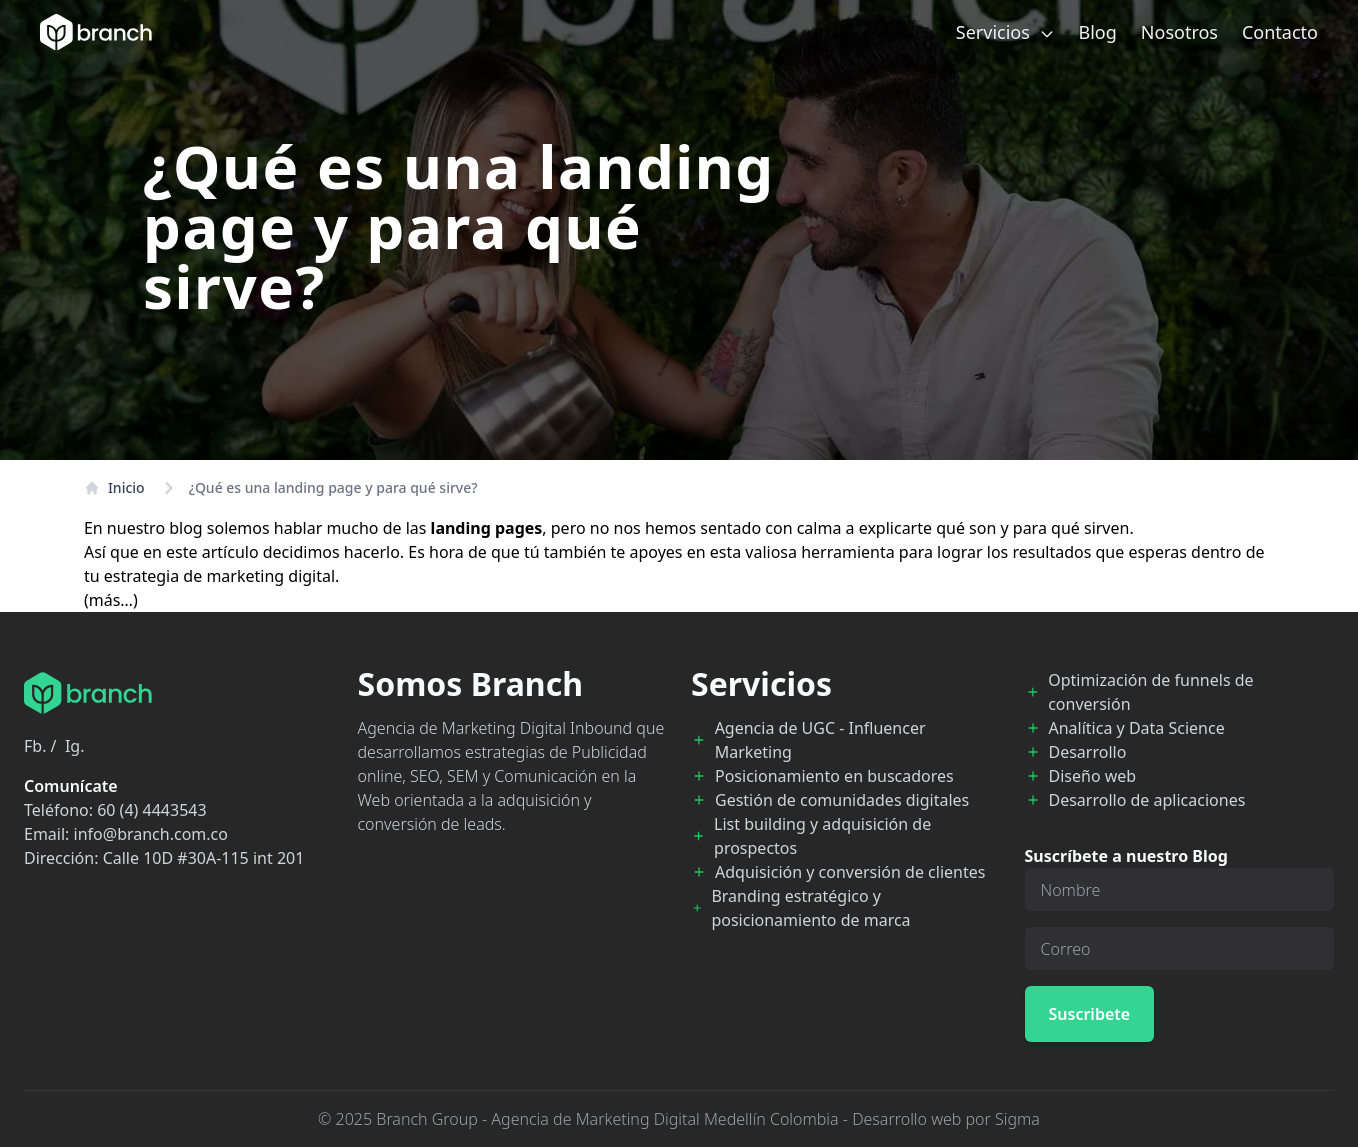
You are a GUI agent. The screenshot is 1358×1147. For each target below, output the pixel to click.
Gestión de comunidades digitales (842, 800)
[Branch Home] (96, 32)
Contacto (1280, 32)
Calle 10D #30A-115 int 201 (204, 858)
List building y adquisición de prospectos (822, 836)
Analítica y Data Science (1137, 728)
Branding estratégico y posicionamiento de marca (810, 908)
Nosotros (1179, 32)
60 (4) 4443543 (151, 810)
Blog (1098, 32)
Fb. (35, 746)
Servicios (1005, 32)
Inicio (114, 487)
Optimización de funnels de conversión (1150, 692)
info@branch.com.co (151, 834)
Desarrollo (1088, 752)
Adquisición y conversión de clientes (850, 872)
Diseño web (1093, 776)
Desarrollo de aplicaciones (1147, 800)
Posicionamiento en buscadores (834, 776)
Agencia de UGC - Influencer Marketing (820, 740)
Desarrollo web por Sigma (946, 1119)
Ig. (75, 746)
